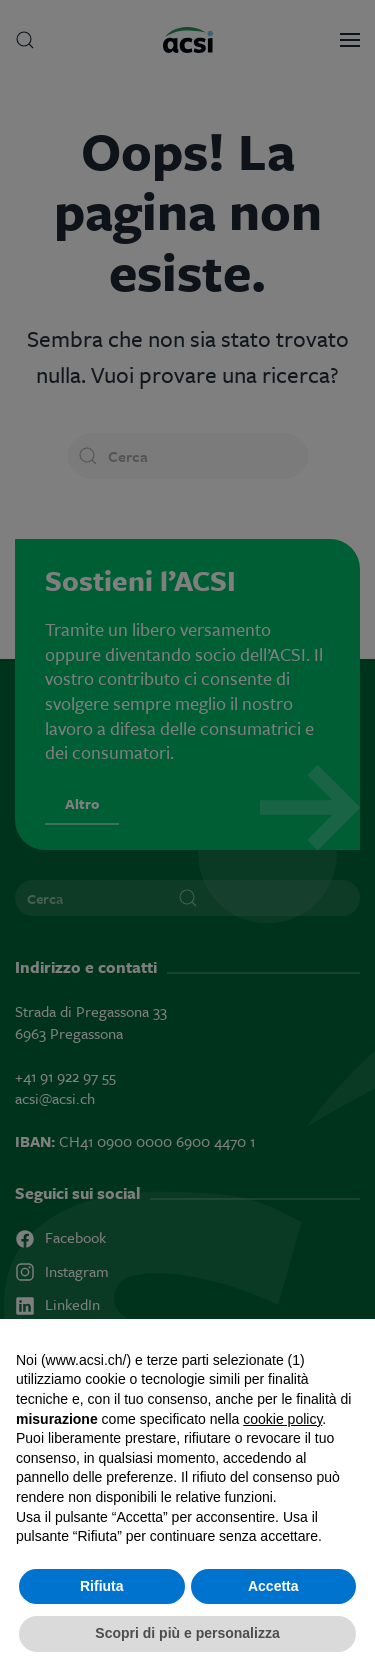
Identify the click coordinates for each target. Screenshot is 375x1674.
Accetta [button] (273, 1586)
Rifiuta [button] (102, 1586)
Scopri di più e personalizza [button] (187, 1633)
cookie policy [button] (282, 1419)
